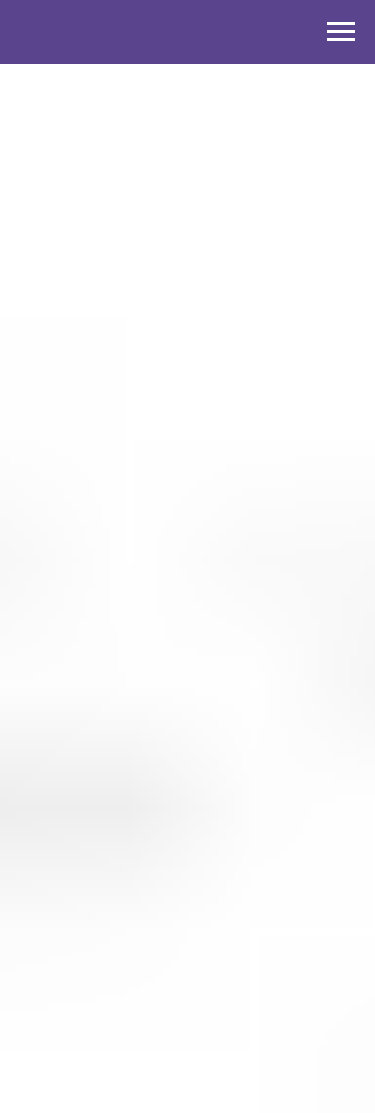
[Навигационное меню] (341, 32)
